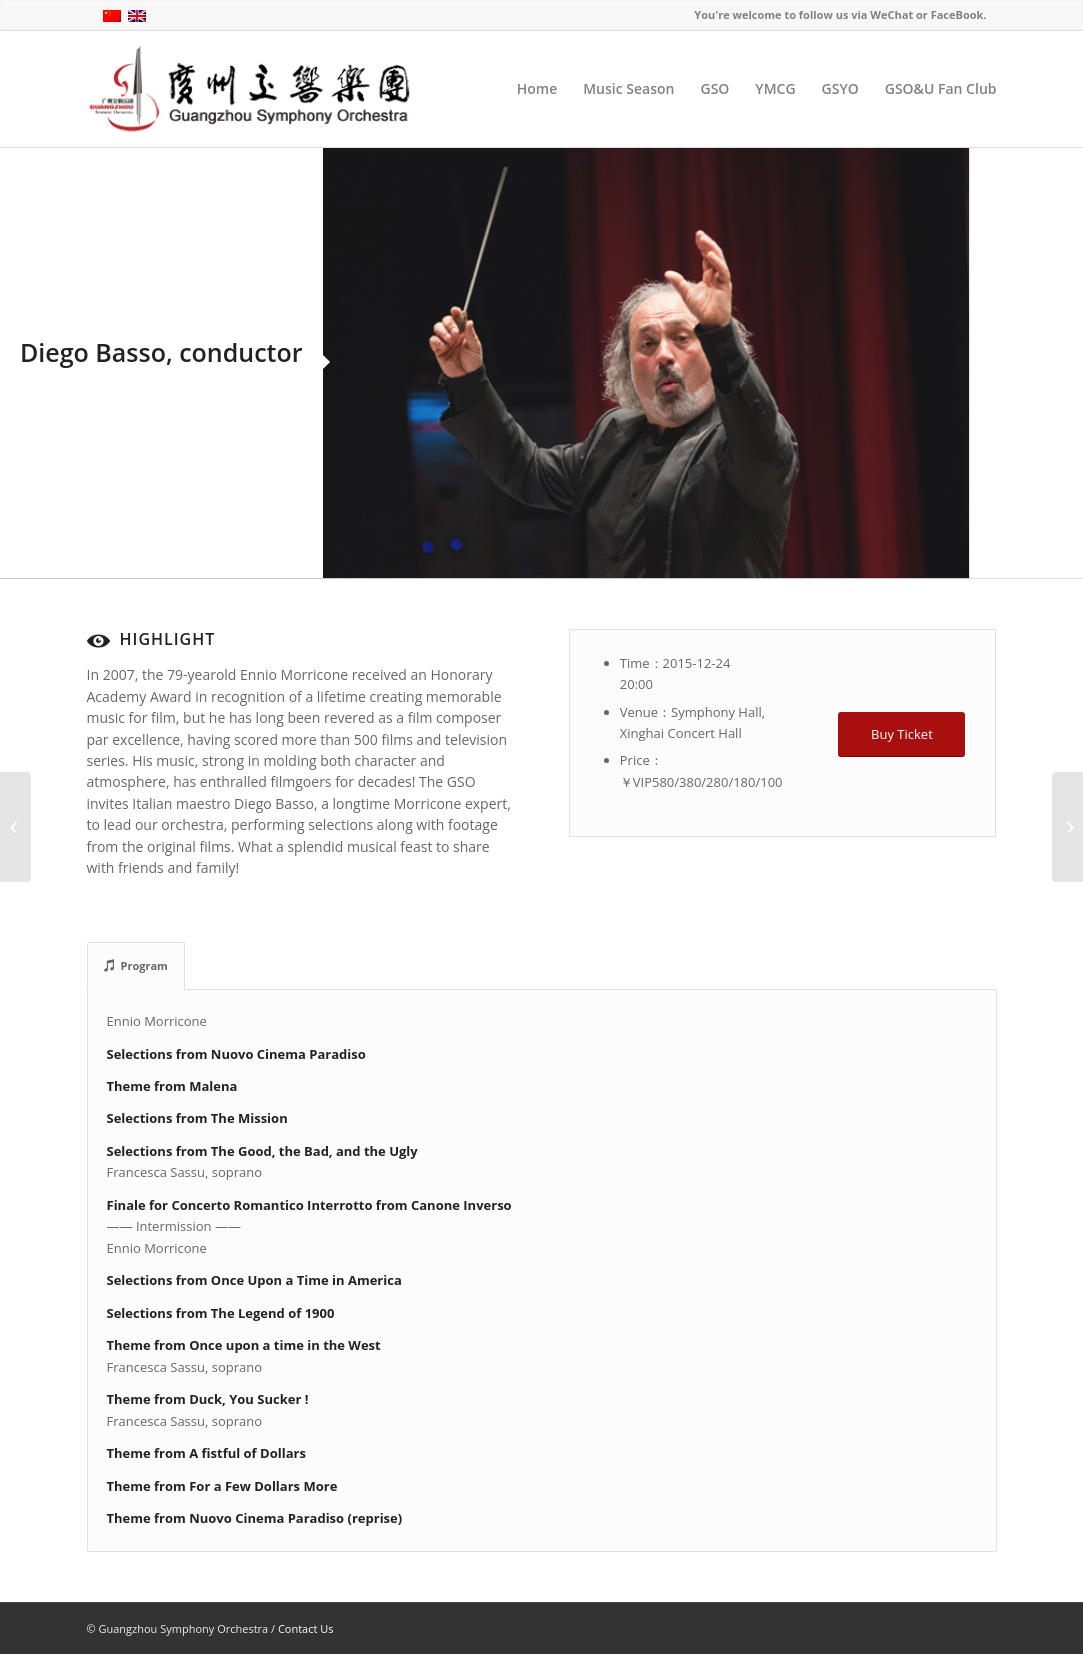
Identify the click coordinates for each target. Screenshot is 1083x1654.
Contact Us (306, 1628)
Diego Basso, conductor (161, 352)
